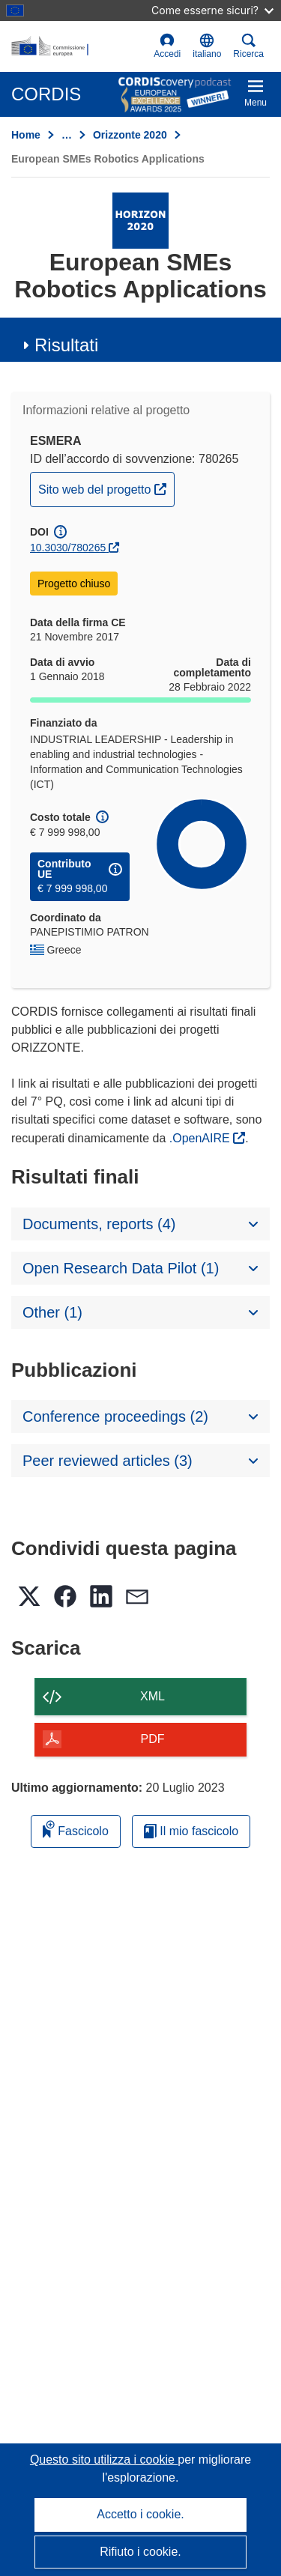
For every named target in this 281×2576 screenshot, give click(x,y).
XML (152, 1696)
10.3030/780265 (68, 548)
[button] (207, 46)
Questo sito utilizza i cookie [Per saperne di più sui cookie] (104, 2459)
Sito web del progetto (106, 487)
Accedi (167, 46)
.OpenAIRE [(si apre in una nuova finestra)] (201, 1138)
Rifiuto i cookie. (140, 2551)
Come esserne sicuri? (212, 10)
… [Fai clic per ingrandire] (66, 135)
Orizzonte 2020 (130, 135)
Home (25, 135)
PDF (153, 1739)
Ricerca (248, 46)
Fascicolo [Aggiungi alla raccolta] (76, 1828)
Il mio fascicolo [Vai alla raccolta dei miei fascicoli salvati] (191, 1831)
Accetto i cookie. (140, 2514)
